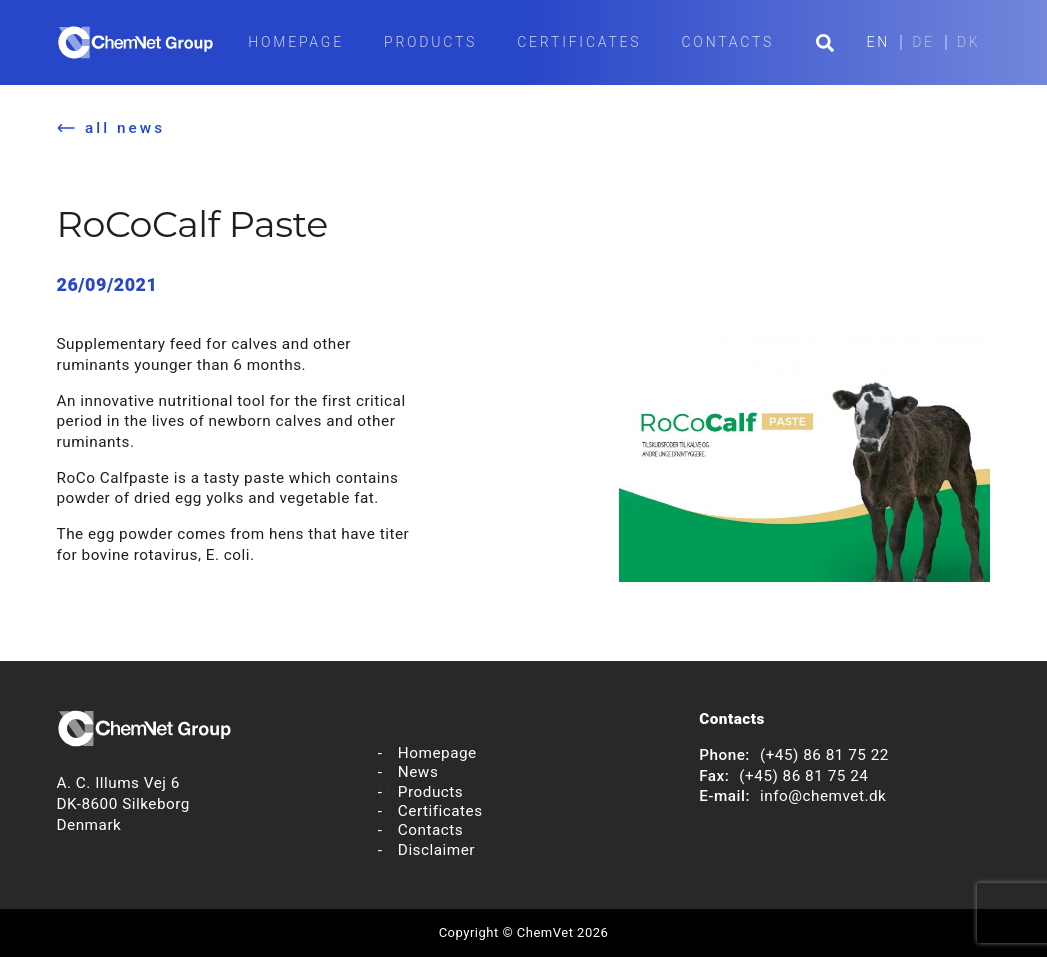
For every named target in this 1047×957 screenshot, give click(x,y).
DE (923, 42)
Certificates (579, 42)
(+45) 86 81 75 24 (803, 776)
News (418, 772)
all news (125, 128)
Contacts (727, 42)
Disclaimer (436, 850)
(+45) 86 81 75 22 (824, 755)
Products (430, 42)
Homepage (296, 42)
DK (969, 42)
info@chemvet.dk (823, 796)
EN (879, 42)
